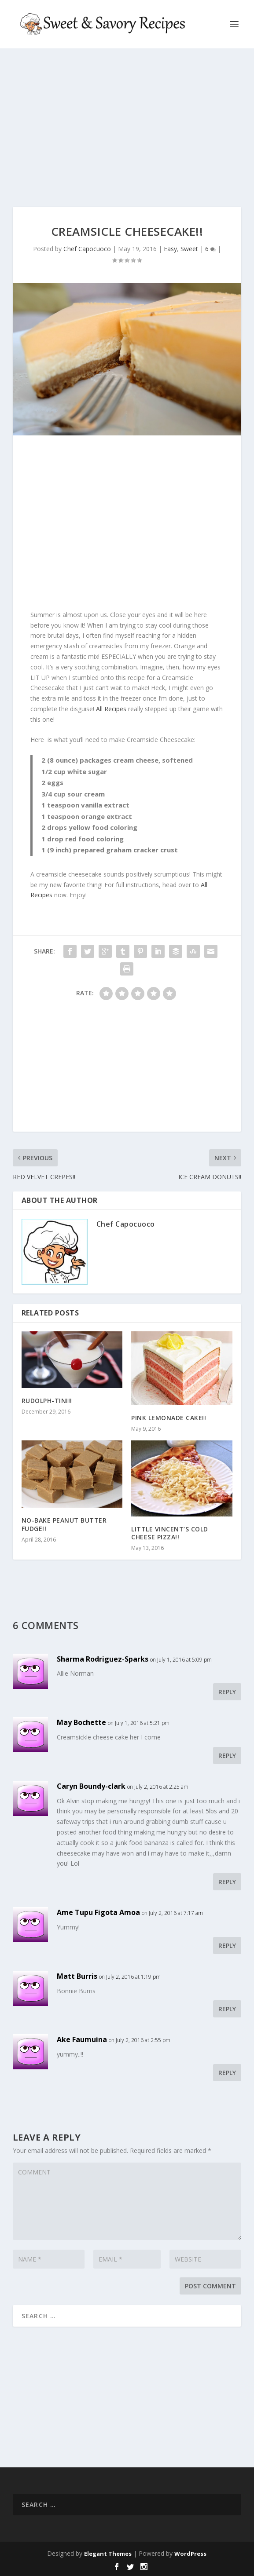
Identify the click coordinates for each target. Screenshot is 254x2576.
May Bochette (81, 1722)
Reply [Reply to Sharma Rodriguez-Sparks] (227, 1692)
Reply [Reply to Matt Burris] (227, 2009)
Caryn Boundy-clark (91, 1786)
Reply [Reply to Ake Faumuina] (227, 2072)
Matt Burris (77, 1976)
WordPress (190, 2554)
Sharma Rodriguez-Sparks (102, 1659)
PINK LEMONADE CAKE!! (168, 1418)
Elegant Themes (108, 2554)
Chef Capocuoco (87, 249)
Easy (170, 249)
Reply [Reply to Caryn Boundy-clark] (227, 1882)
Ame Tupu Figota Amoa (98, 1912)
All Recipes (111, 709)
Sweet (189, 249)
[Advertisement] (127, 127)
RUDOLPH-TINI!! (47, 1400)
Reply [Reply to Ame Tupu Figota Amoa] (227, 1945)
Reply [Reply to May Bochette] (227, 1755)
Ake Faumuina (82, 2039)
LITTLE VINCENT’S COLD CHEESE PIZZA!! (169, 1533)
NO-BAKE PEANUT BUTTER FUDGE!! (64, 1524)
